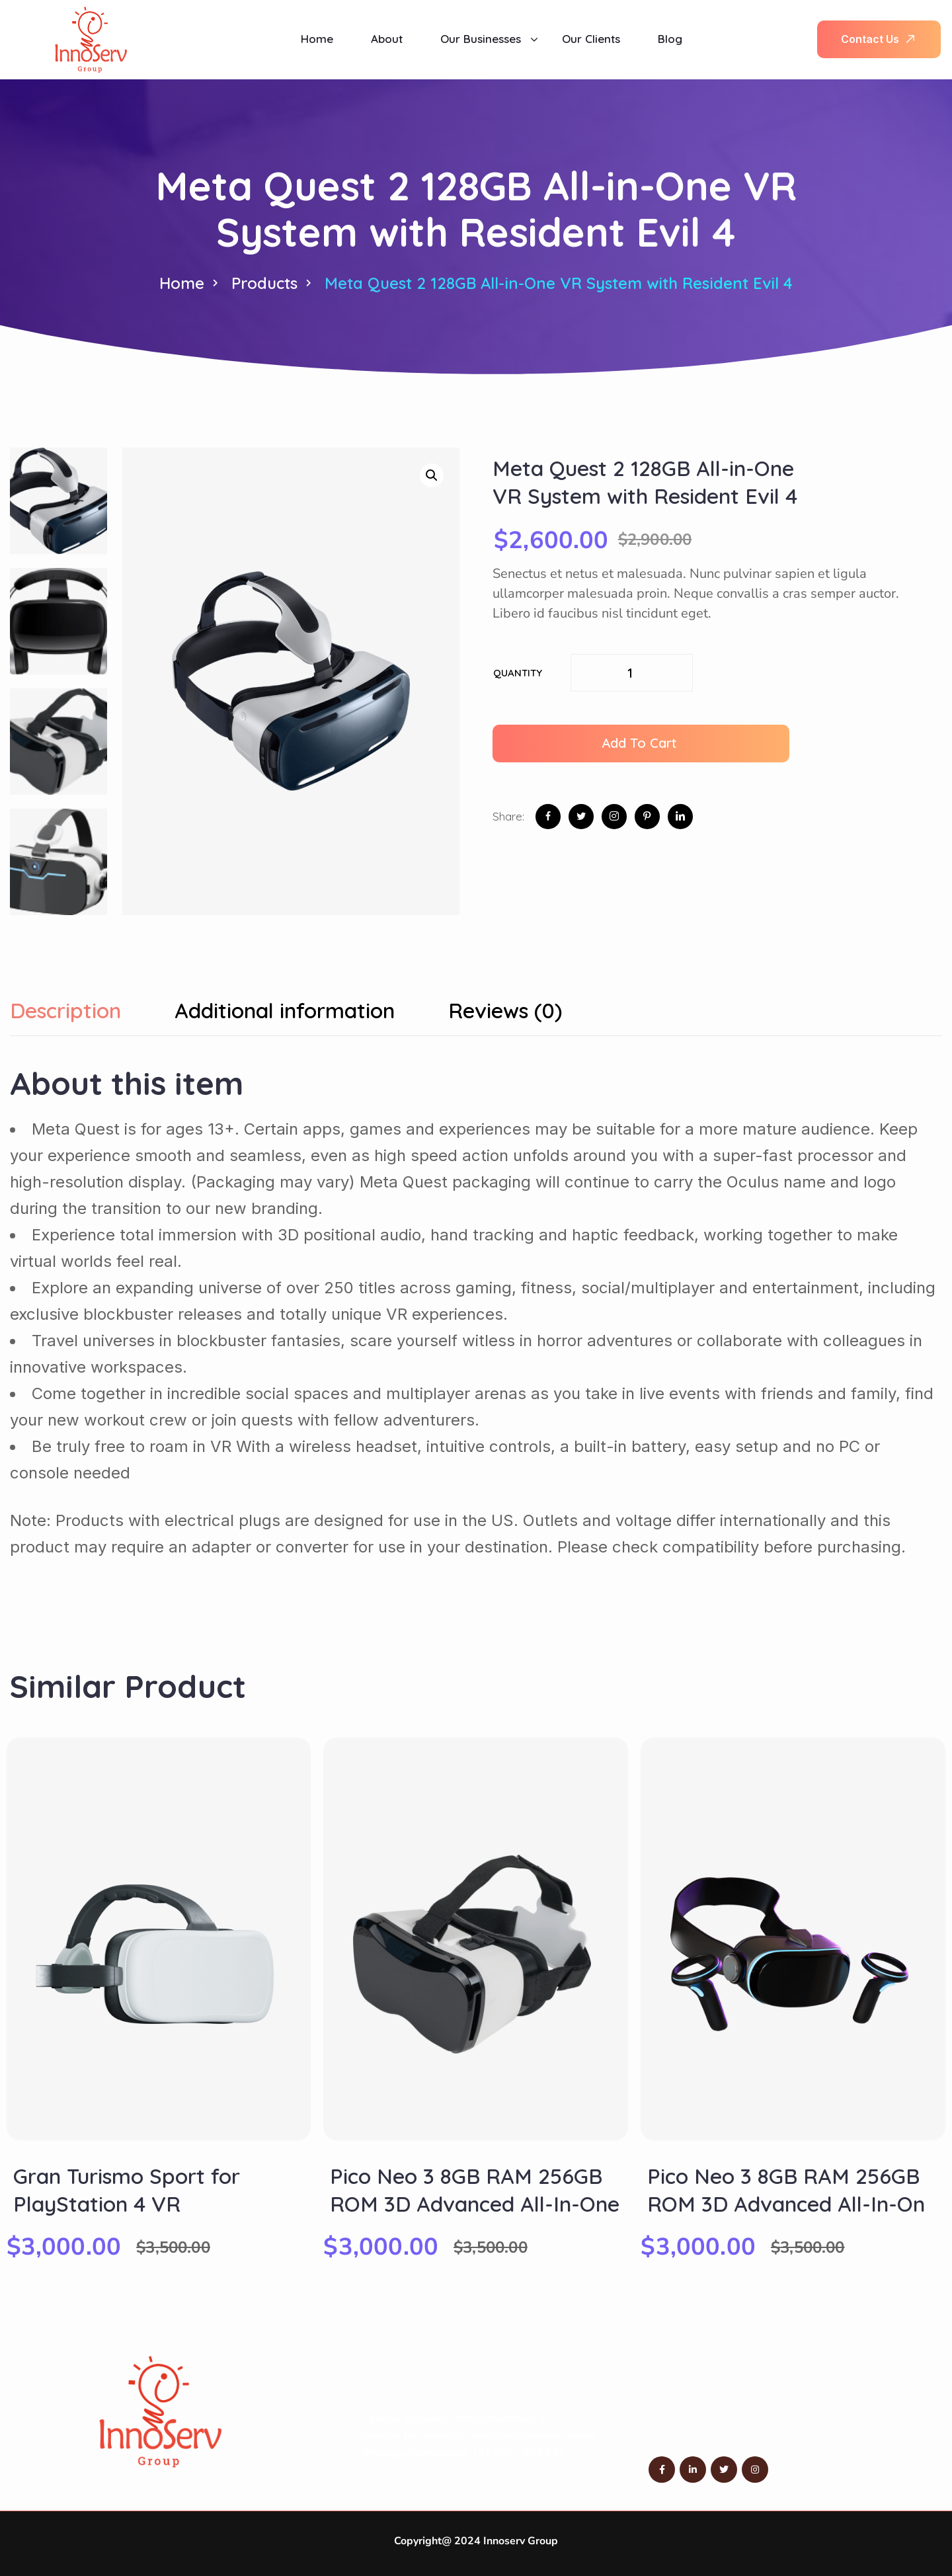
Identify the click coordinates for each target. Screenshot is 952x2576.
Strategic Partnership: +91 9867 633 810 (463, 2453)
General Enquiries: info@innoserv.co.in (455, 2418)
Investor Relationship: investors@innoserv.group (479, 2436)
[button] (432, 475)
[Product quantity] (631, 673)
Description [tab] (65, 1011)
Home (181, 283)
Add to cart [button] (639, 743)
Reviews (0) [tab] (505, 1011)
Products (264, 283)
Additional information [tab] (285, 1011)
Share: (508, 816)
